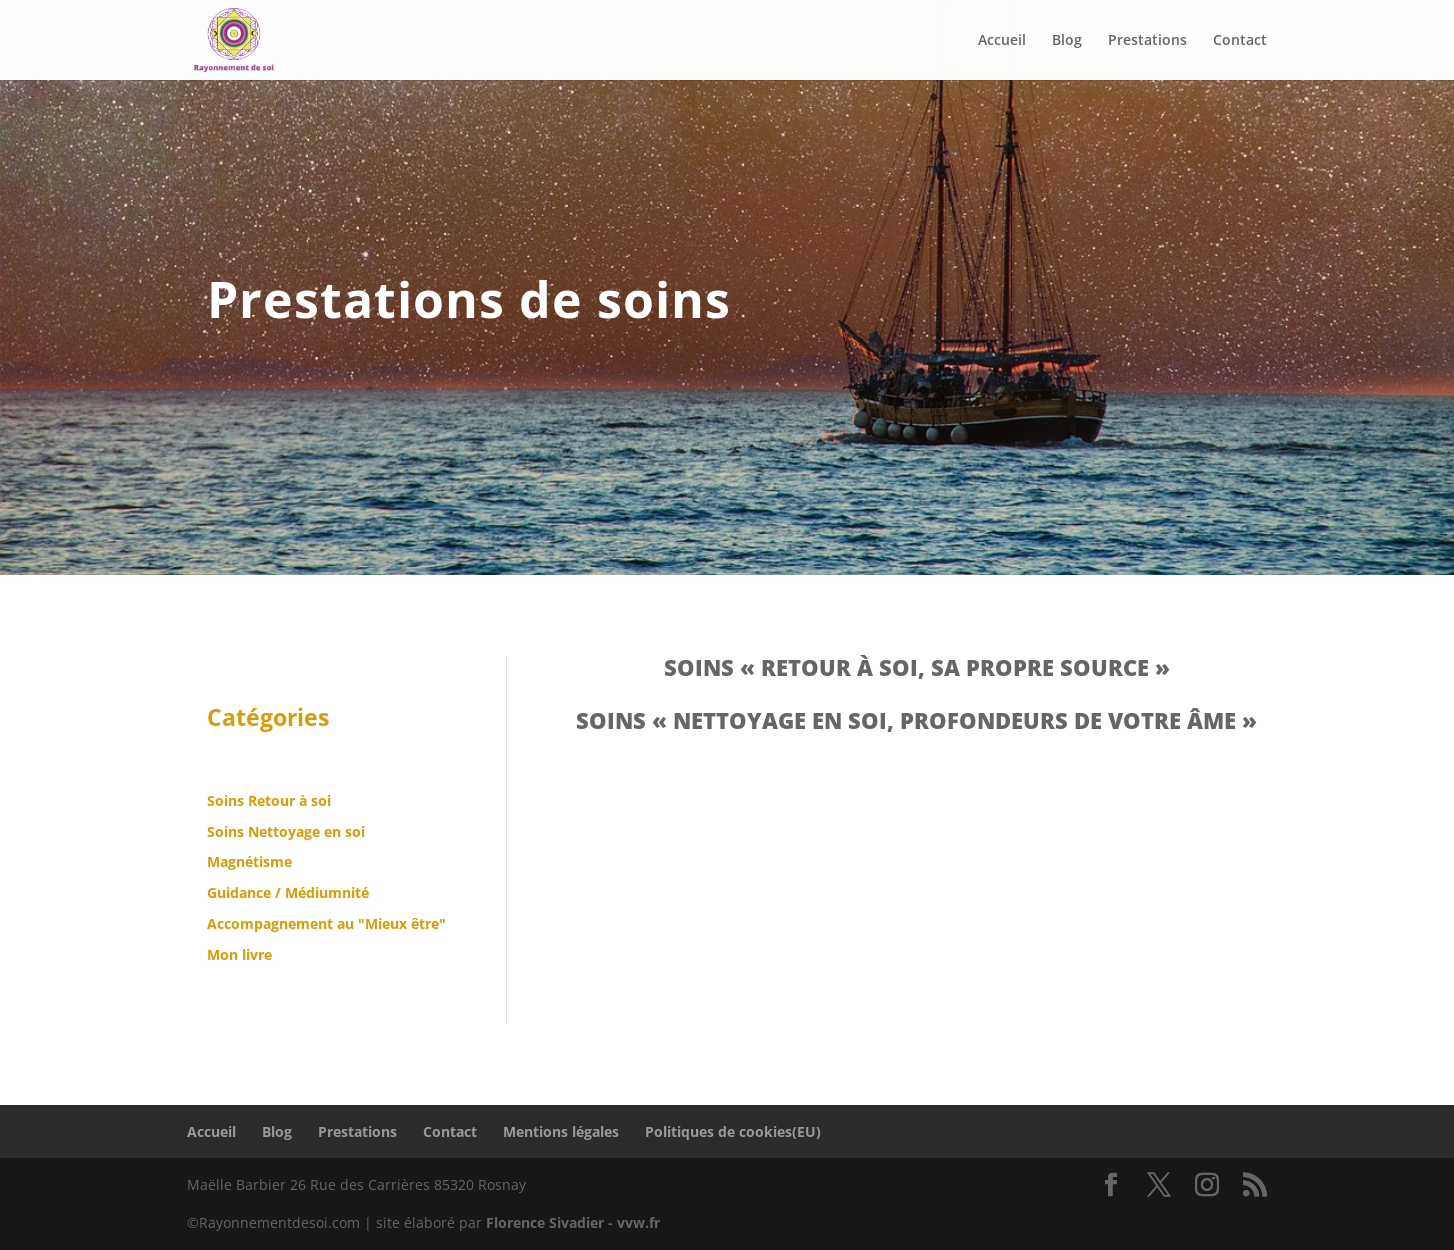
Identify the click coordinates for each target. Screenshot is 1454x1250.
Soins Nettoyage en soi (286, 831)
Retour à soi (289, 800)
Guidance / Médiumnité (288, 892)
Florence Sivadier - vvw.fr (573, 1222)
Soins (227, 800)
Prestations (357, 1131)
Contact (450, 1131)
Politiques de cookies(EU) (733, 1131)
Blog (277, 1131)
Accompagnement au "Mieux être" (326, 923)
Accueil (211, 1131)
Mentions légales (561, 1131)
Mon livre (239, 954)
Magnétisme (249, 861)
